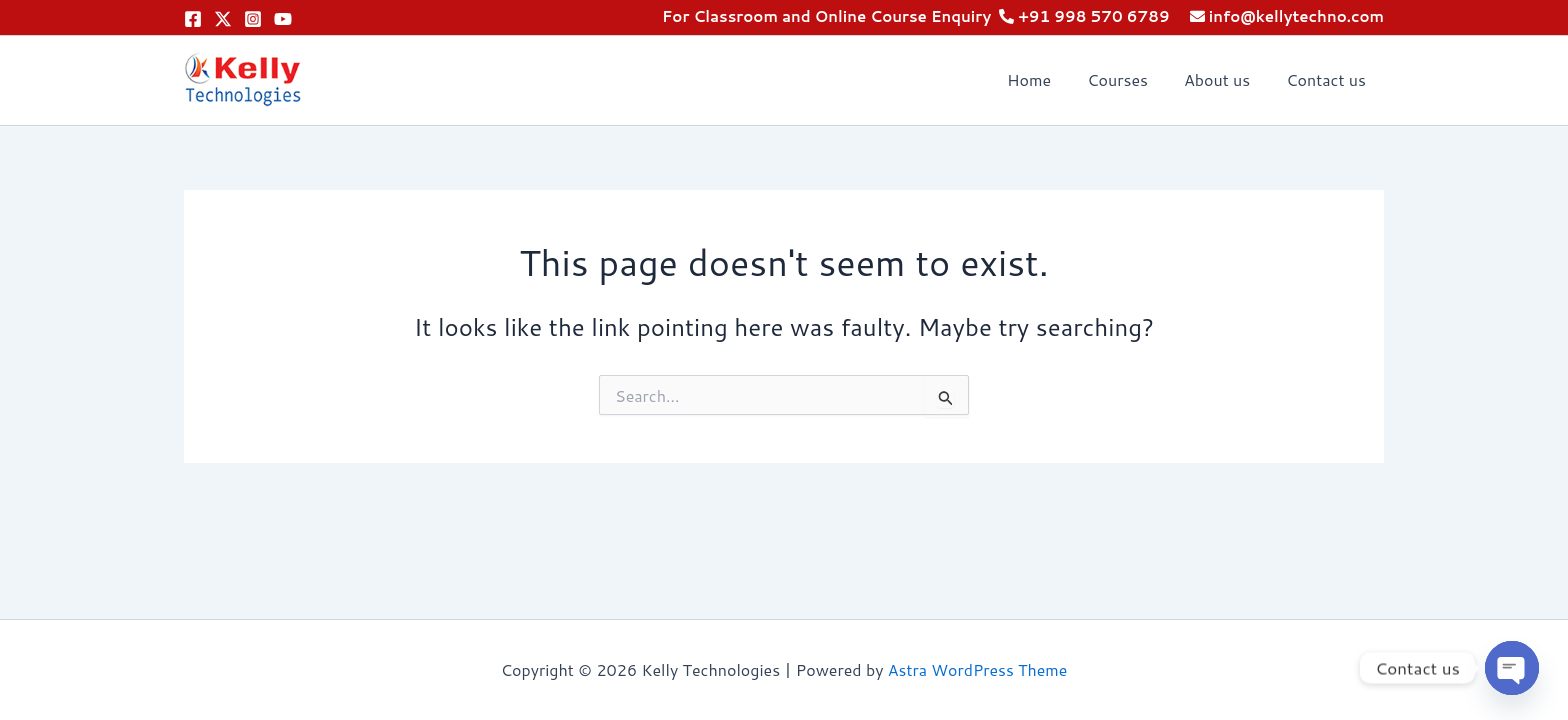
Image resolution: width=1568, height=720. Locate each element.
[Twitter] (223, 19)
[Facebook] (193, 19)
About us (1223, 79)
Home (1043, 79)
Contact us (1328, 79)
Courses (1127, 79)
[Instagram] (253, 19)
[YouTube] (283, 19)
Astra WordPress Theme (977, 669)
